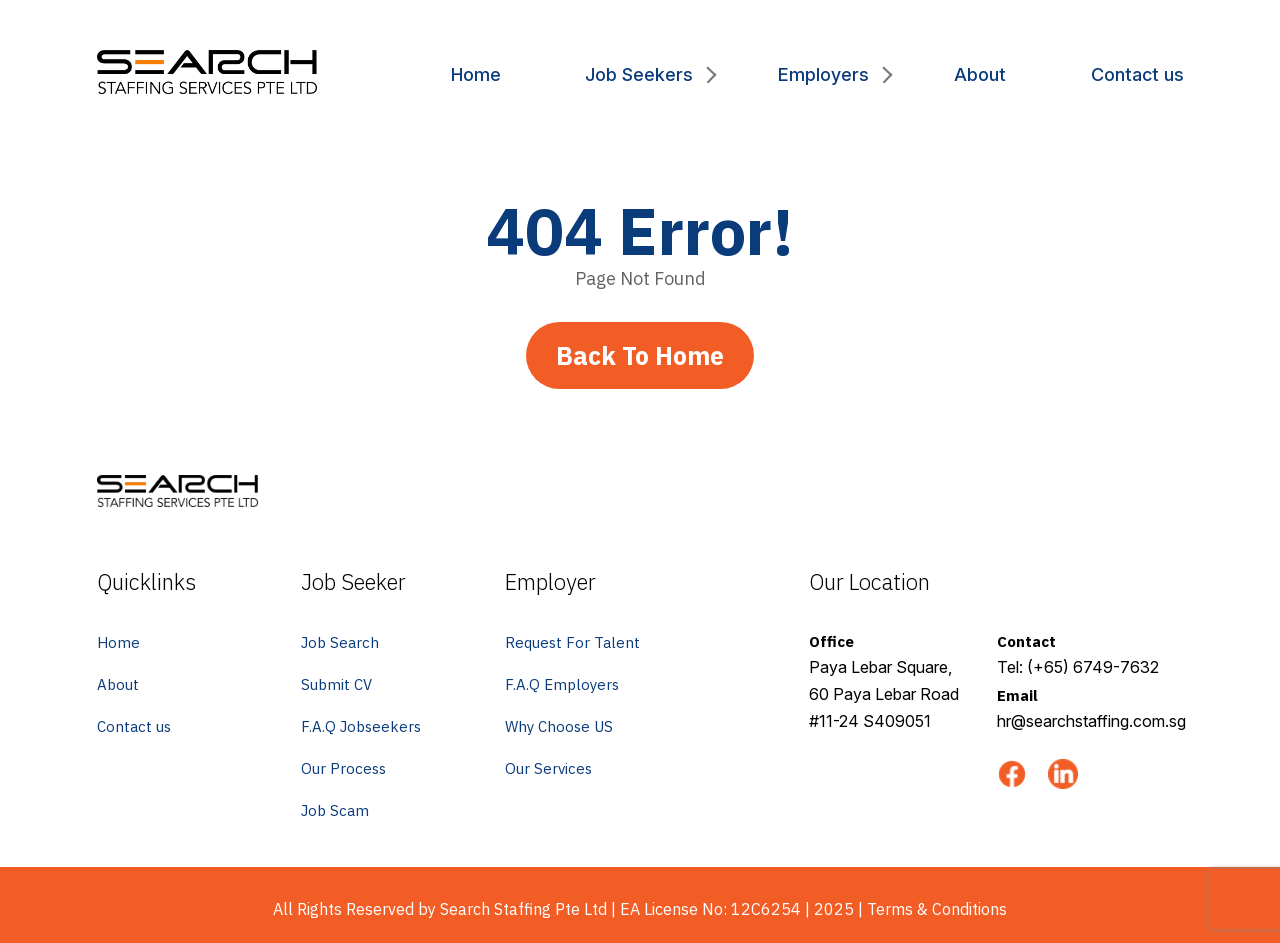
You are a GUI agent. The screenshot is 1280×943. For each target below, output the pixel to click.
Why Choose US (559, 726)
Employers (823, 74)
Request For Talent (572, 642)
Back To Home (640, 355)
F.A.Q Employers (562, 684)
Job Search (340, 642)
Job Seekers (639, 74)
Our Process (343, 768)
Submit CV (336, 684)
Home (476, 74)
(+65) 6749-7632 (1093, 667)
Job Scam (335, 810)
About (980, 74)
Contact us (1137, 74)
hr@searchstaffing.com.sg (1091, 721)
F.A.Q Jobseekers (361, 726)
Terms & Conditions (937, 909)
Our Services (548, 768)
